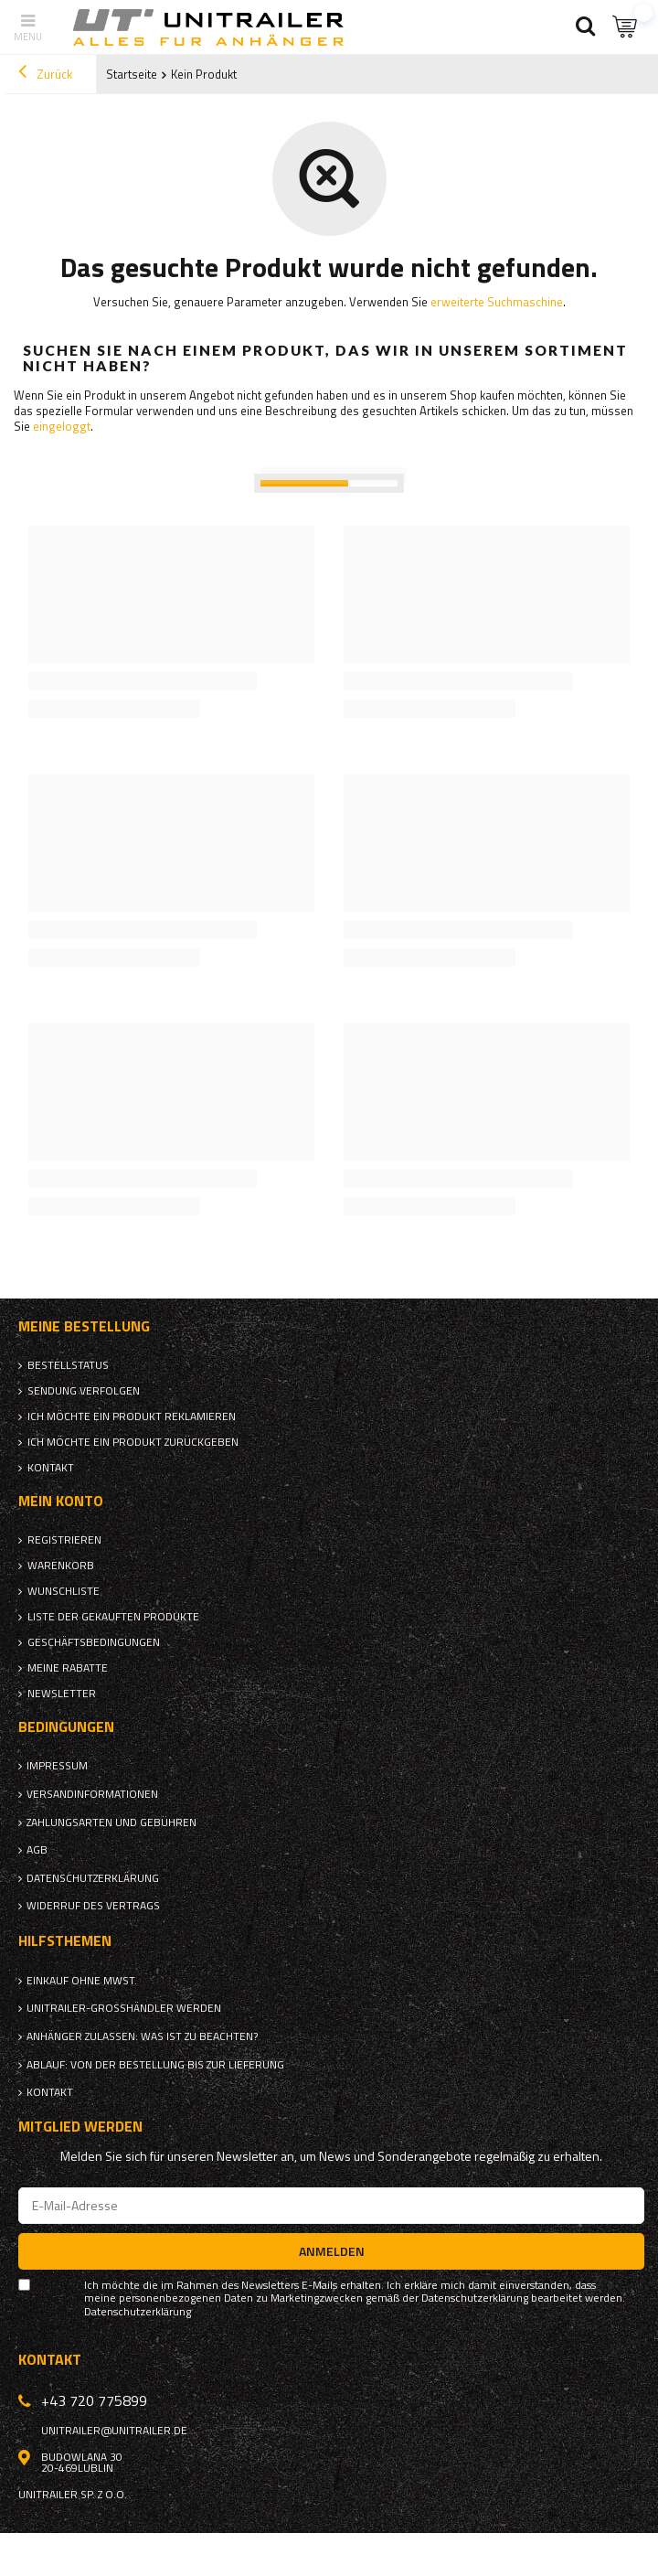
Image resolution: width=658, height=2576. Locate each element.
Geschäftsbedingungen (93, 1642)
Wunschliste (63, 1591)
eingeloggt (61, 426)
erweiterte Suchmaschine (496, 302)
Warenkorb (60, 1565)
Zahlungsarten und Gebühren (111, 1822)
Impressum (57, 1765)
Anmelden (332, 2251)
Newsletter (61, 1693)
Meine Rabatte (67, 1667)
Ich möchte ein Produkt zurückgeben (133, 1442)
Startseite (131, 74)
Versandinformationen (92, 1794)
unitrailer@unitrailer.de (114, 2430)
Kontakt (50, 1467)
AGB (37, 1849)
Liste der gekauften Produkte (113, 1616)
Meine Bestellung (84, 1326)
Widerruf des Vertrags (93, 1905)
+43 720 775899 (94, 2400)
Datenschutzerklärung (93, 1878)
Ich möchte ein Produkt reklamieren (131, 1416)
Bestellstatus (68, 1365)
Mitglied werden (80, 2126)
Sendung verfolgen (83, 1390)
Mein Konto (60, 1501)
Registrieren (64, 1539)
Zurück (45, 74)
